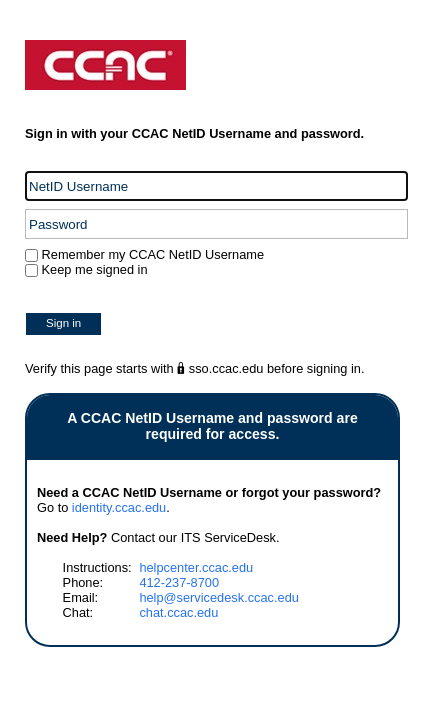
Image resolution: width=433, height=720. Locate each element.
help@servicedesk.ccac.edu (219, 597)
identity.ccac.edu (119, 507)
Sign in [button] (63, 323)
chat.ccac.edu (178, 612)
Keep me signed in (95, 269)
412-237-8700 (179, 582)
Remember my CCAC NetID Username (151, 254)
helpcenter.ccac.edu (196, 567)
